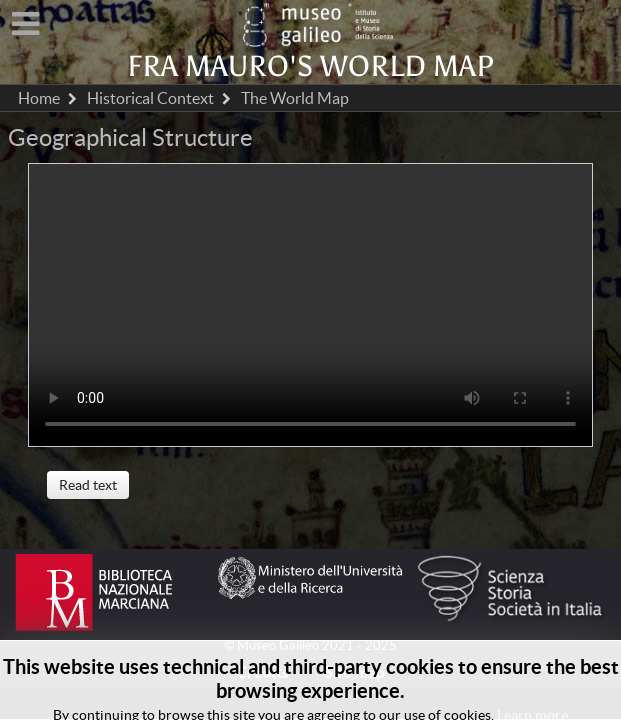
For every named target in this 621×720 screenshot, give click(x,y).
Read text (88, 485)
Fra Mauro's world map (310, 66)
